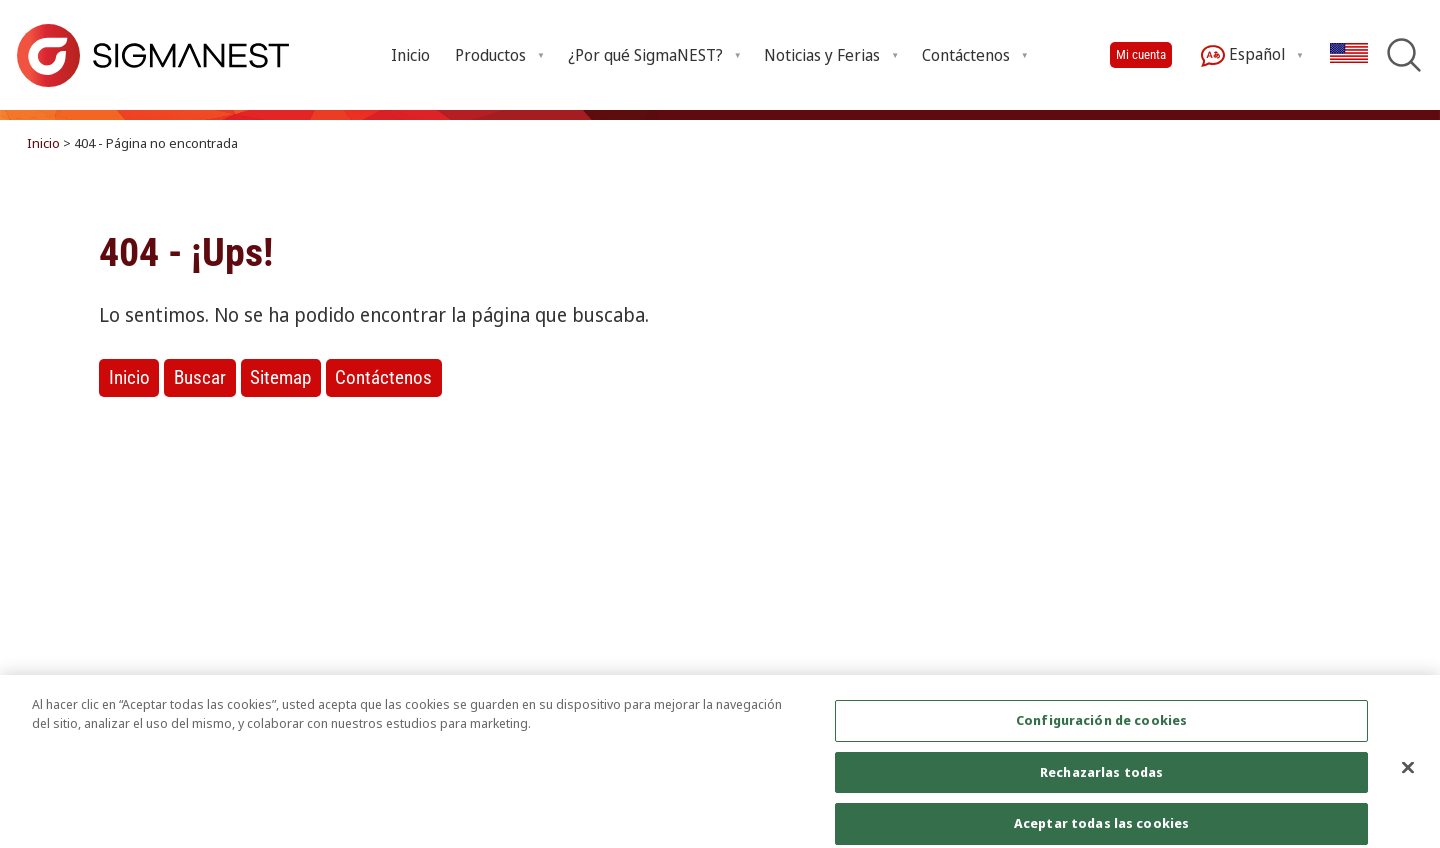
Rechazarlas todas (1101, 783)
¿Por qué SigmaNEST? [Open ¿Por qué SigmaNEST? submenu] (645, 55)
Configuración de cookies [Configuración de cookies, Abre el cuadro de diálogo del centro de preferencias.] (1101, 731)
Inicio (410, 55)
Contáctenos (383, 377)
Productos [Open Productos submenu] (490, 55)
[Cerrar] (1408, 778)
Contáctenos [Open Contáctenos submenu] (966, 55)
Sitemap (280, 377)
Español (1243, 55)
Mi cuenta (1141, 54)
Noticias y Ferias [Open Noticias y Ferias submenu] (822, 55)
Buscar (200, 377)
